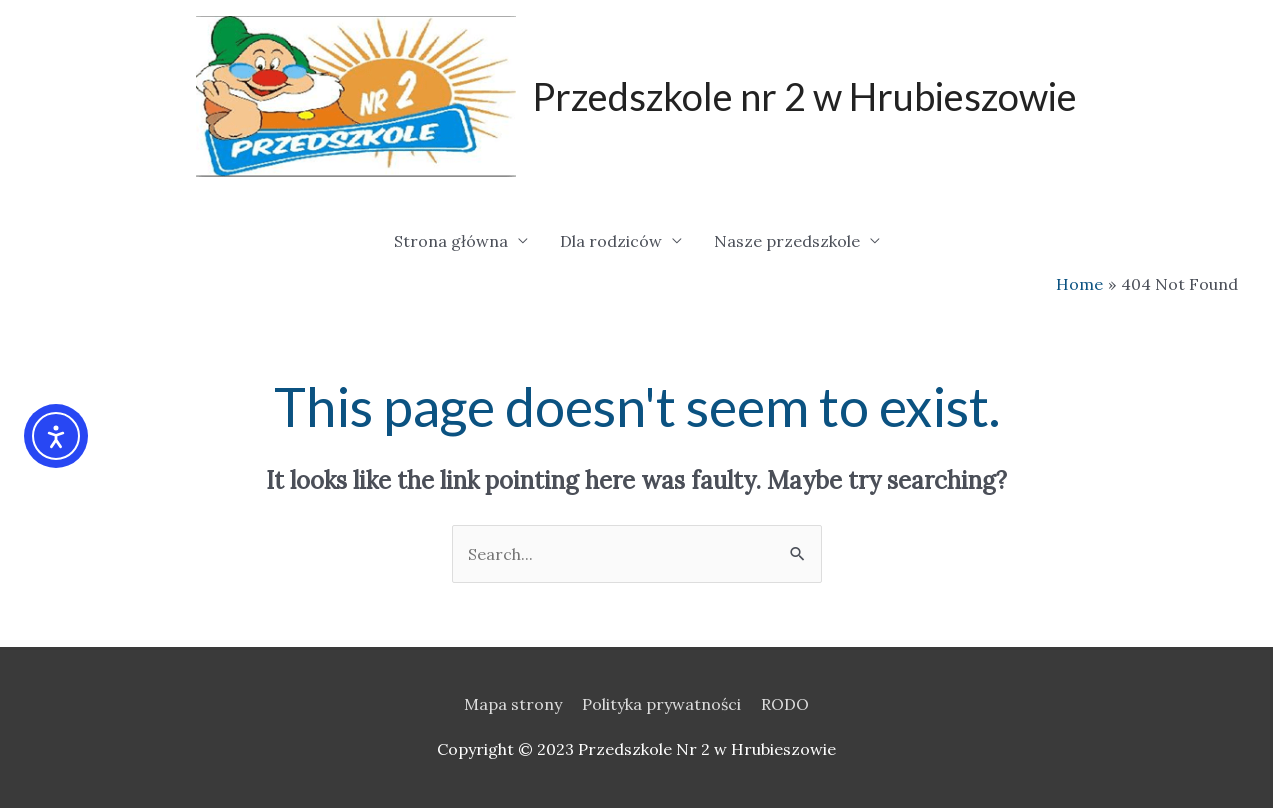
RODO (785, 704)
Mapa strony (513, 704)
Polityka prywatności (661, 704)
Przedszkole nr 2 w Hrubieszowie (804, 96)
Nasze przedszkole (787, 241)
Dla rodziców (611, 241)
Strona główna (451, 241)
